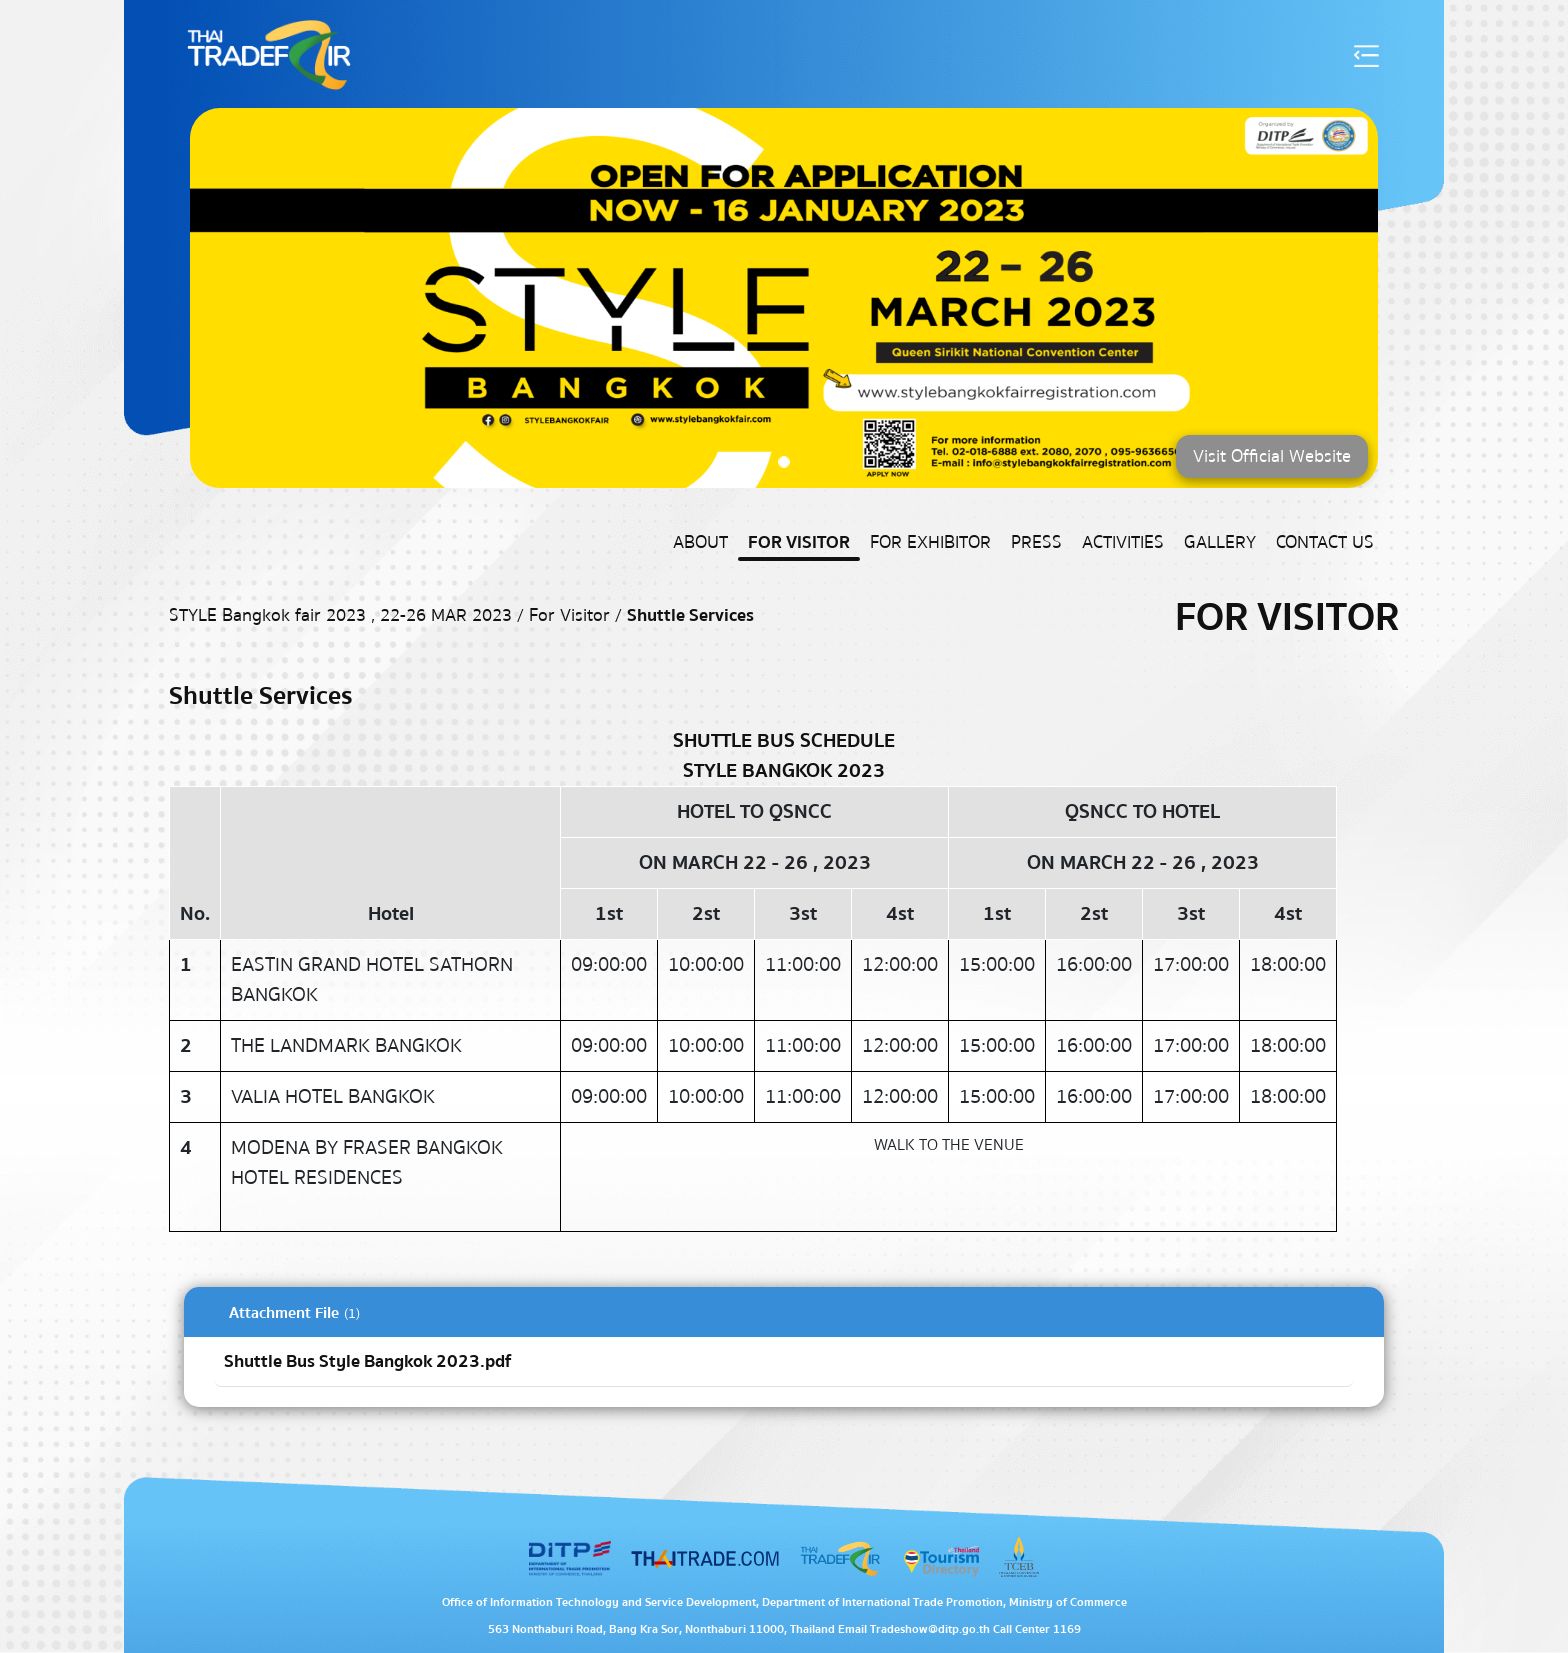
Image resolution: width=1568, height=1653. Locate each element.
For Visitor (799, 542)
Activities (1123, 542)
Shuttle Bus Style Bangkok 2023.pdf (367, 1361)
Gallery (1220, 542)
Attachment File (284, 1313)
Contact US (1325, 542)
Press (1036, 542)
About (700, 542)
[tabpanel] (784, 1347)
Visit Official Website (1272, 456)
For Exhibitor (930, 542)
